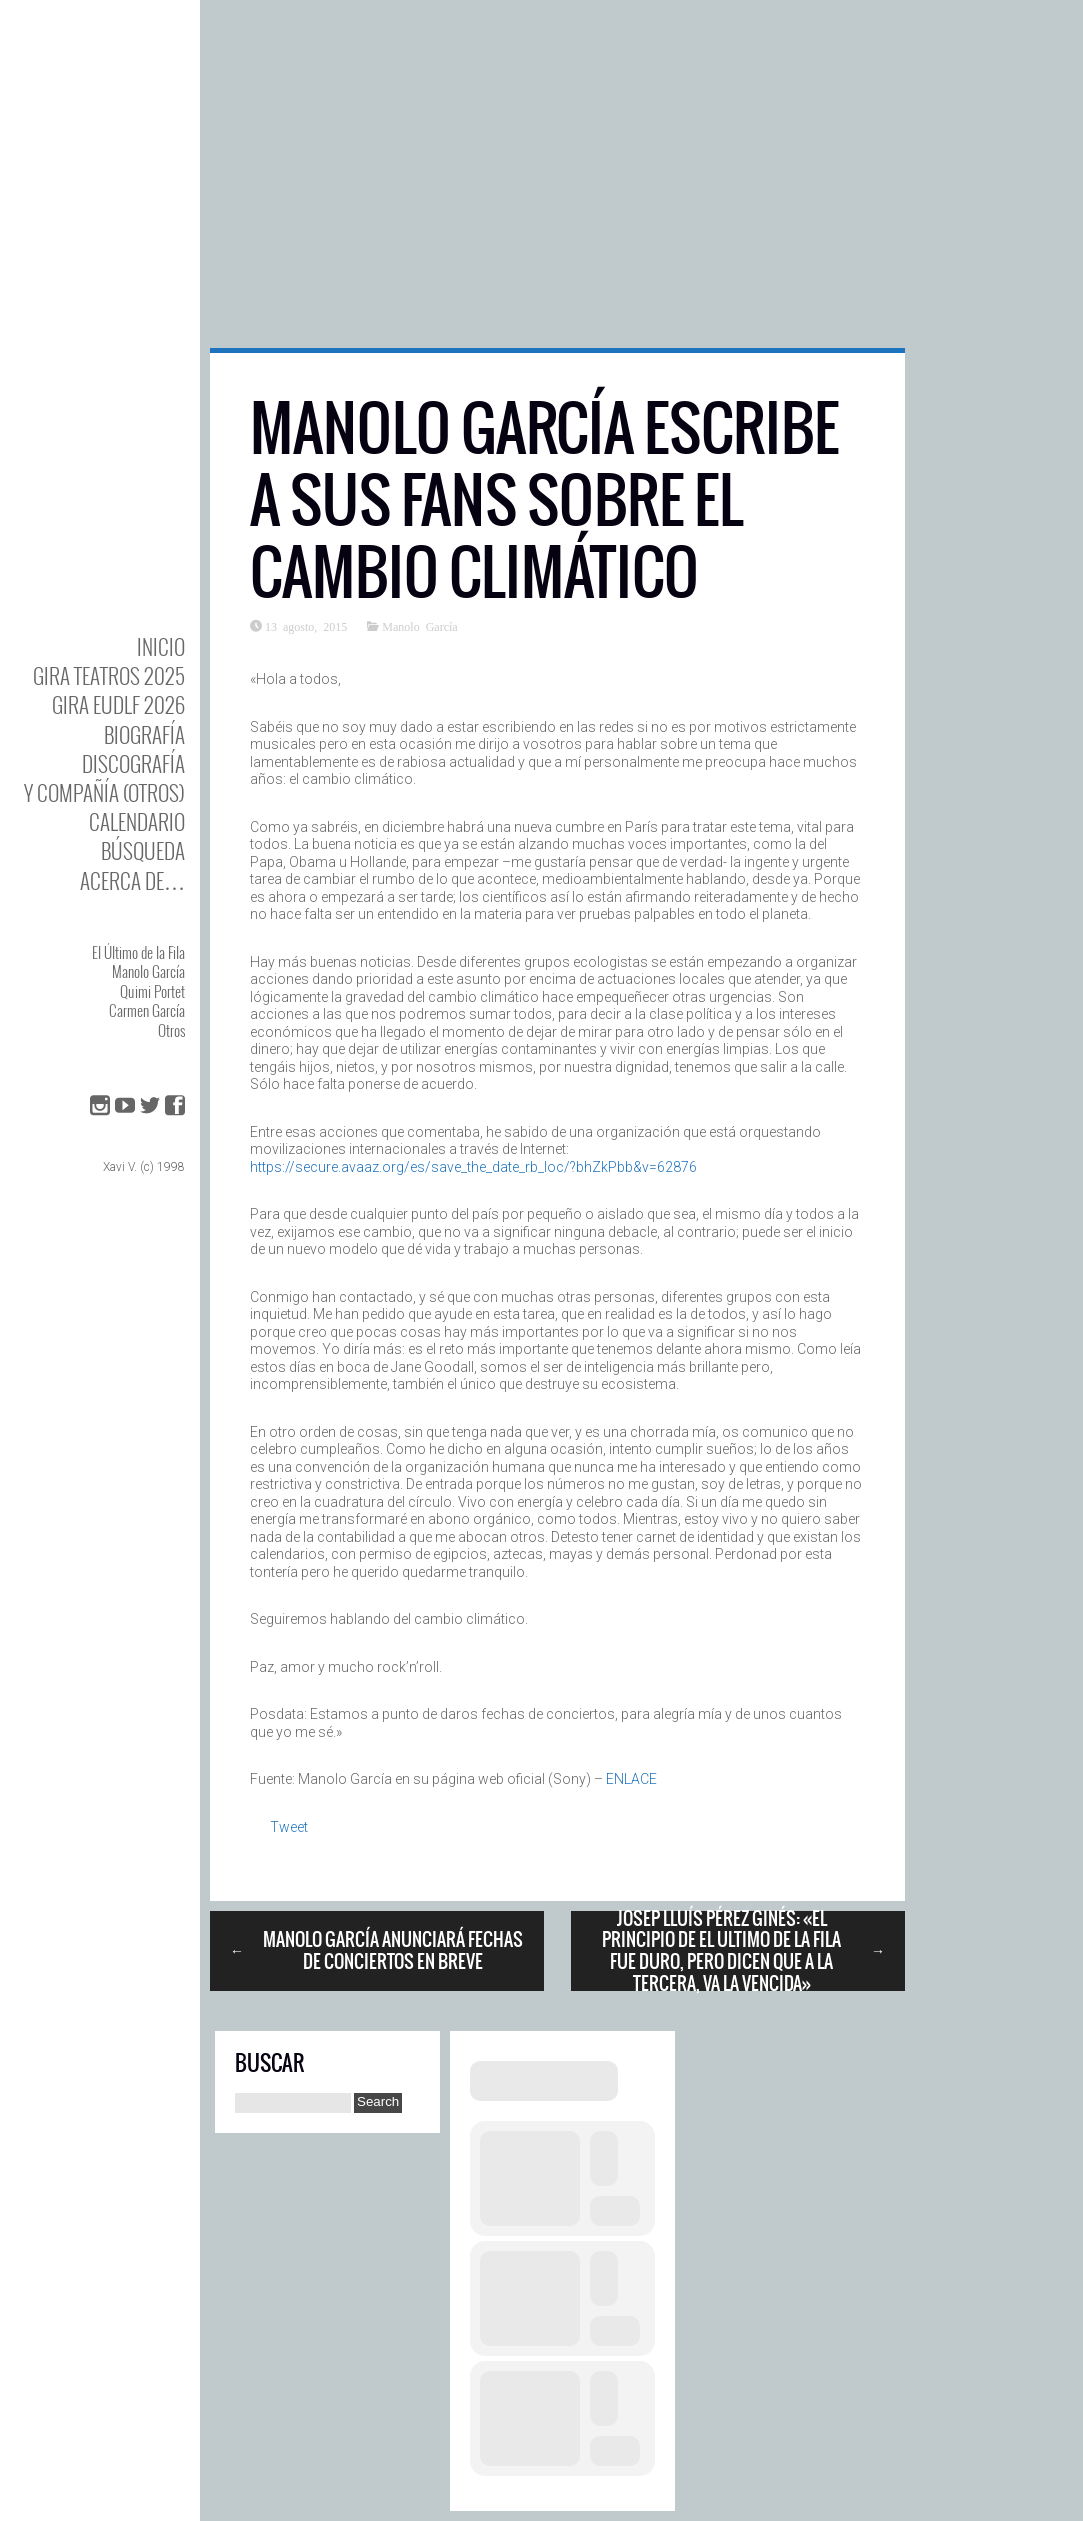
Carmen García (147, 1010)
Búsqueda (143, 850)
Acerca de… (132, 880)
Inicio (161, 646)
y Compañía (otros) (104, 792)
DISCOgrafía (133, 763)
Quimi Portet (152, 991)
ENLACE (631, 1779)
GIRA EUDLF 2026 (118, 704)
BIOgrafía (144, 734)
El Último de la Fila (138, 952)
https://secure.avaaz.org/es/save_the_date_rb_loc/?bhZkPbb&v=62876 (473, 1167)
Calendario (137, 821)
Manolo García (148, 971)
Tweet (289, 1827)
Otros (171, 1030)
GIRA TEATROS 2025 (109, 675)
